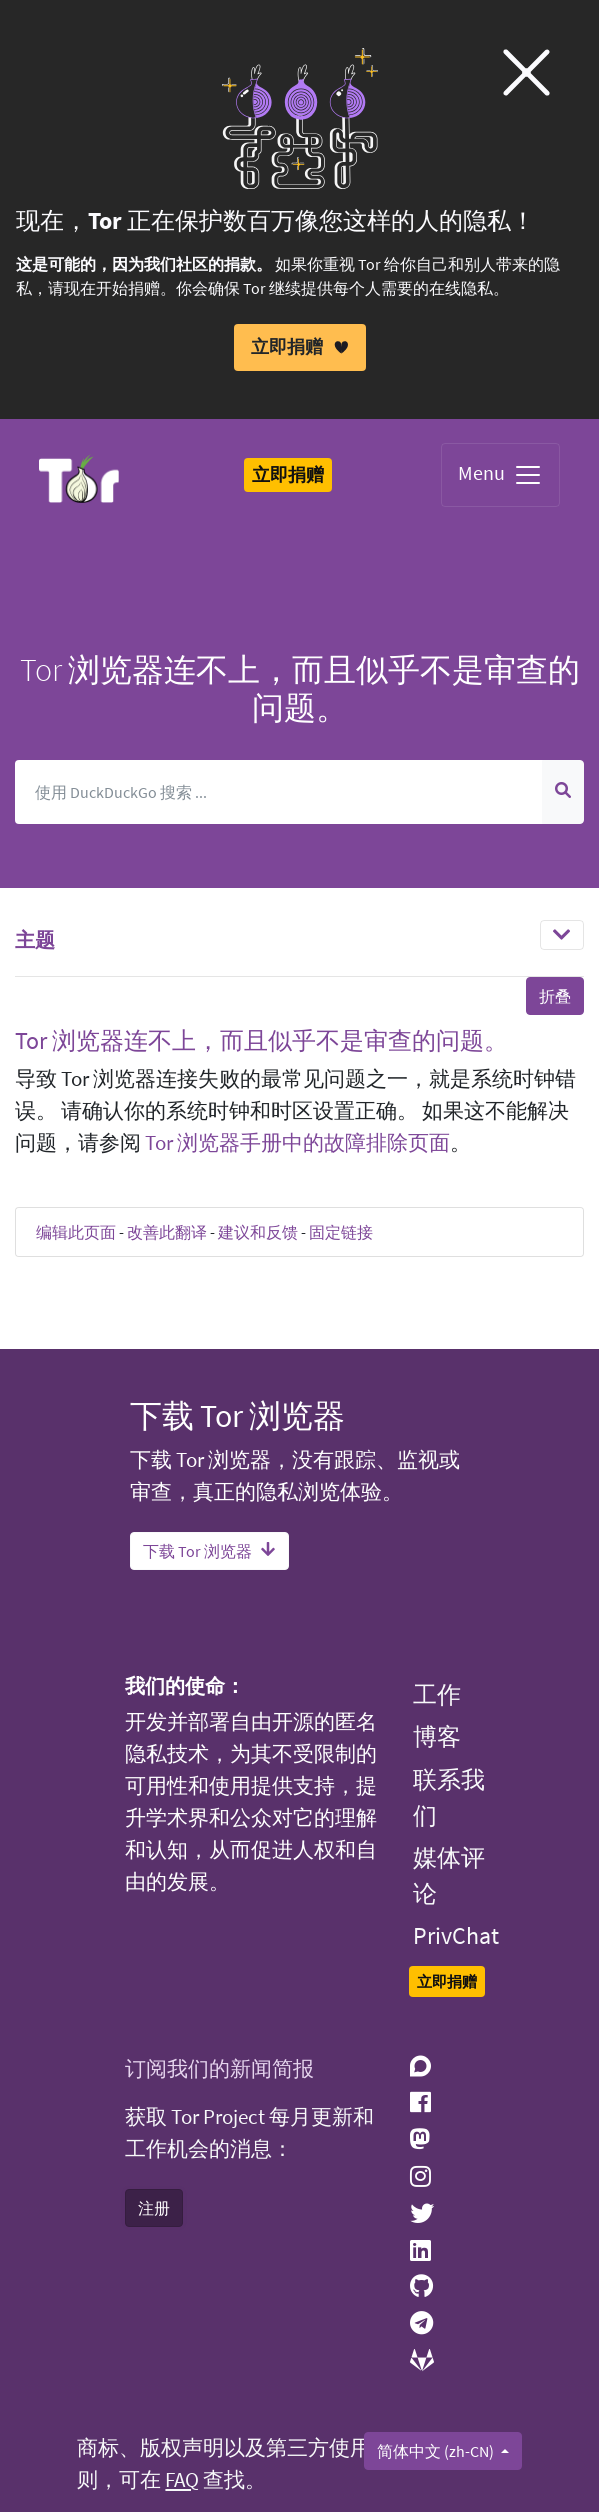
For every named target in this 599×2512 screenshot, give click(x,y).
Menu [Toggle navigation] (500, 475)
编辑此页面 (76, 1232)
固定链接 (341, 1232)
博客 (437, 1736)
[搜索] (279, 791)
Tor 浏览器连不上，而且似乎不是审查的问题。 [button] (261, 1039)
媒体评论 (449, 1875)
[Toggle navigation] (562, 934)
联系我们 (449, 1797)
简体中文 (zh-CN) (437, 2451)
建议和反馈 (258, 1232)
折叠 (555, 995)
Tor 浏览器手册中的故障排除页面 (297, 1143)
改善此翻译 (167, 1232)
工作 (437, 1694)
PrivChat (456, 1935)
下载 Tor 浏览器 (209, 1551)
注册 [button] (154, 2208)
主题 (35, 938)
